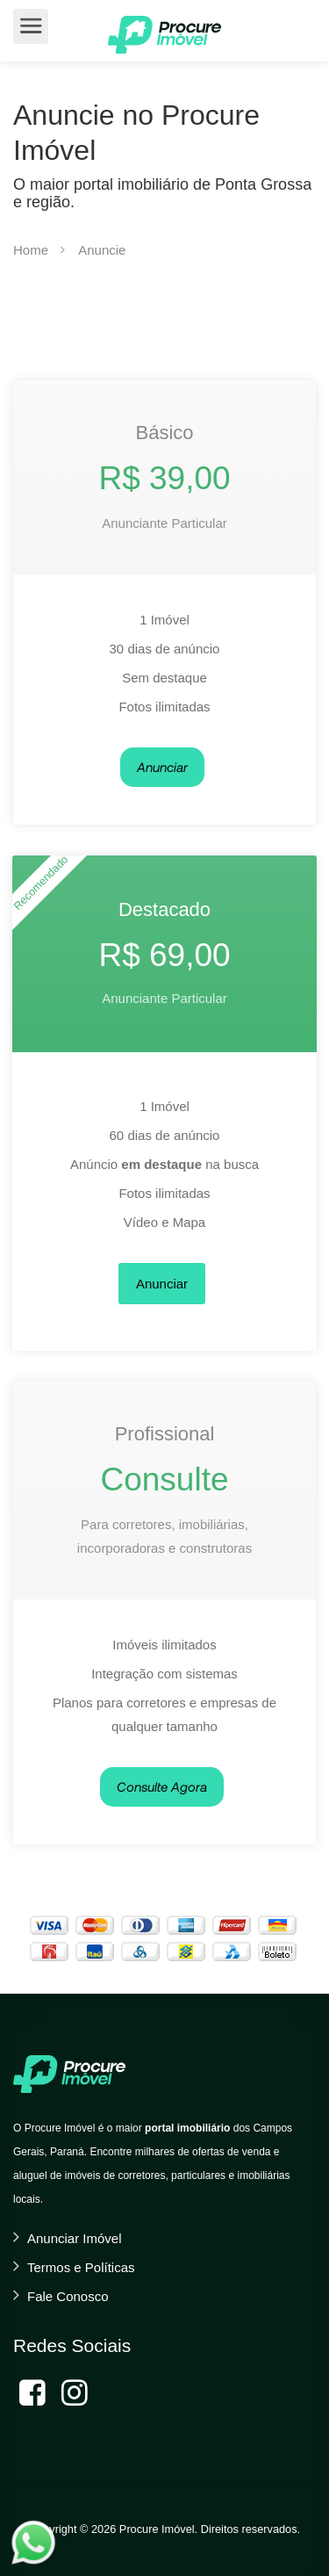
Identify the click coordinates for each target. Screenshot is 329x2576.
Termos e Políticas (81, 2267)
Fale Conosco (68, 2296)
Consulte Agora (162, 1786)
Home (30, 249)
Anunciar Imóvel (74, 2238)
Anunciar (162, 767)
